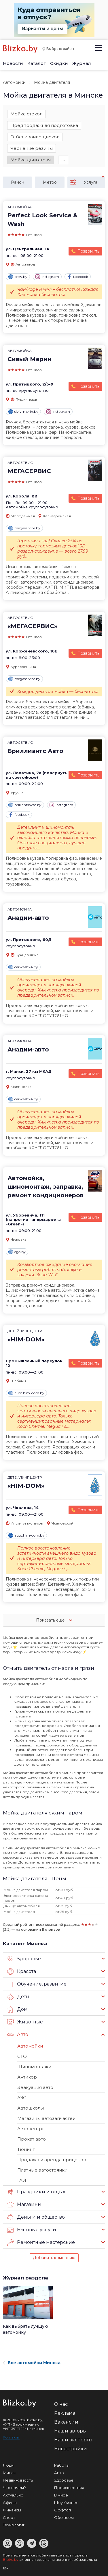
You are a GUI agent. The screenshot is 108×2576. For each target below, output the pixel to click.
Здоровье (24, 1959)
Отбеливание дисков (35, 137)
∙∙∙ (63, 159)
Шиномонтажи (34, 2066)
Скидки (59, 63)
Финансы (12, 2510)
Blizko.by (10, 2559)
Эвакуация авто (35, 2087)
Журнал (81, 63)
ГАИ (21, 2180)
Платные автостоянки (42, 2170)
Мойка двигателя (30, 159)
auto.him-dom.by (26, 1393)
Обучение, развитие (37, 1984)
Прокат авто (31, 2139)
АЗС (21, 2097)
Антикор (27, 2077)
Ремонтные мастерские (41, 2242)
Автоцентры (31, 2128)
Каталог (36, 63)
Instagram (47, 276)
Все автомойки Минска (31, 2362)
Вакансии (66, 2422)
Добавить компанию (54, 2257)
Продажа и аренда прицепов (51, 2159)
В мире (61, 2495)
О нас (61, 2404)
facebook (77, 276)
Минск (9, 2472)
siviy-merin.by (23, 411)
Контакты (11, 2437)
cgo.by (17, 1252)
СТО (22, 2056)
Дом (17, 2009)
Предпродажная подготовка (44, 125)
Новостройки (70, 2448)
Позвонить (88, 251)
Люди (8, 2465)
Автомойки (14, 82)
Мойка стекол (26, 114)
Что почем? (14, 2487)
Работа (61, 2465)
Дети (18, 1997)
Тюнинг (26, 2149)
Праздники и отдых (36, 2192)
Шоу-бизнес (66, 2502)
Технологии (14, 2525)
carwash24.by (23, 967)
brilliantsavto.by (24, 805)
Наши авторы (70, 2431)
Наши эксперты (73, 2440)
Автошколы (30, 2108)
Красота (21, 1971)
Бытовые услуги (31, 2230)
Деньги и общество (36, 2217)
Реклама (64, 2413)
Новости (13, 63)
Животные (25, 2022)
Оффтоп (62, 2510)
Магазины (24, 2204)
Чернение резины (31, 148)
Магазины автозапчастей (46, 2118)
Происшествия (69, 2487)
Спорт (9, 2517)
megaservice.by (24, 528)
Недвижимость (18, 2480)
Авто (17, 2034)
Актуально (13, 2495)
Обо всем (64, 2517)
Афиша (10, 2502)
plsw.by (17, 276)
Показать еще (54, 1620)
